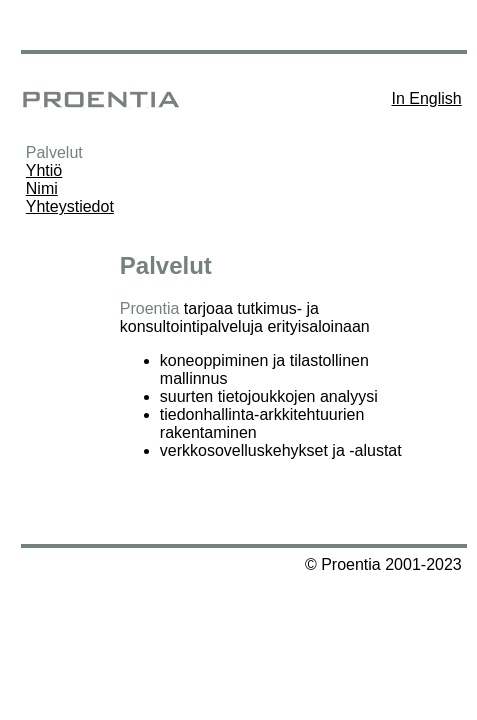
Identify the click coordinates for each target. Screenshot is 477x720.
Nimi (42, 188)
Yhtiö (44, 170)
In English (426, 98)
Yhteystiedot (70, 206)
